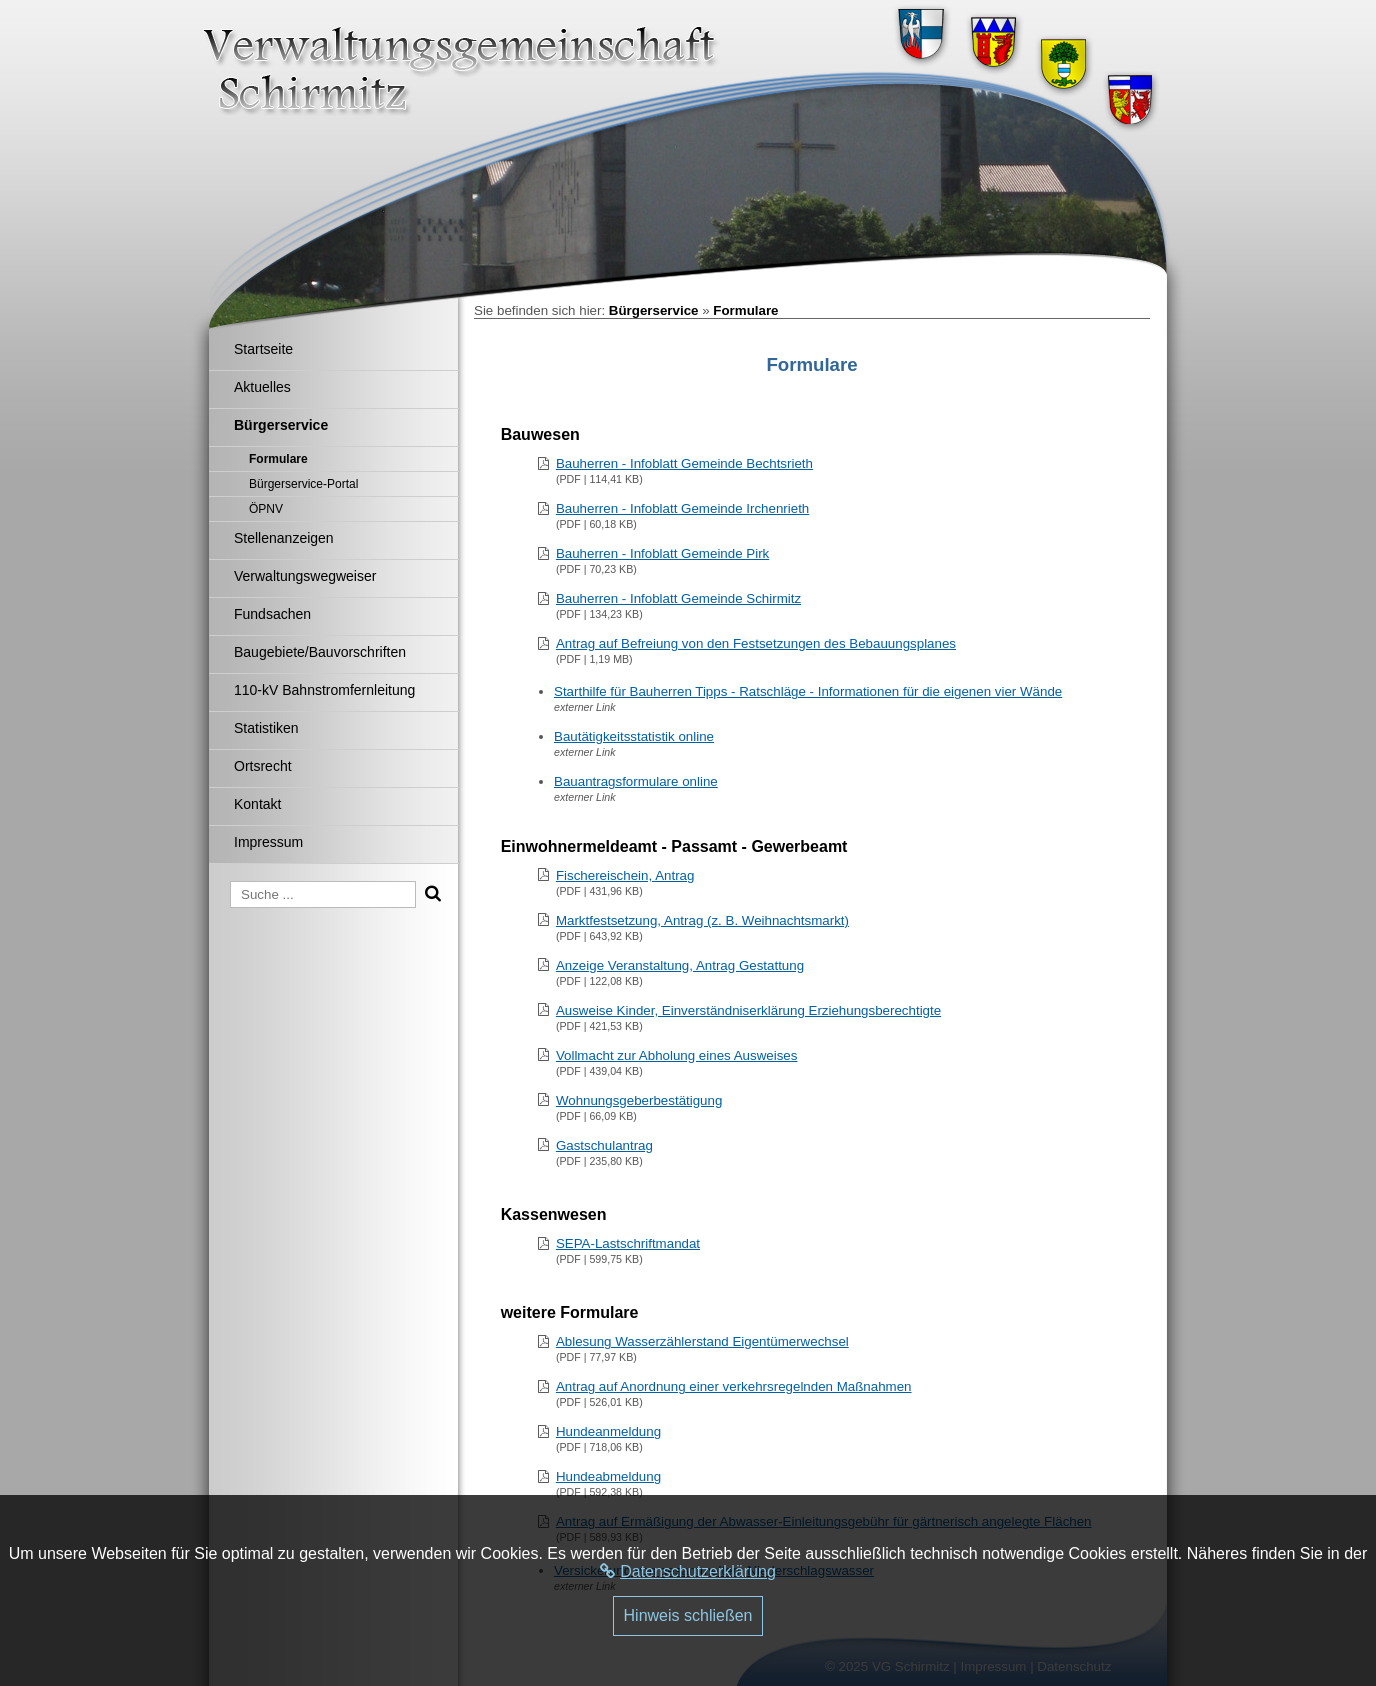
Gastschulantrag (604, 1145)
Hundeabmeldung (608, 1476)
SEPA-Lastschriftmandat (628, 1243)
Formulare (745, 310)
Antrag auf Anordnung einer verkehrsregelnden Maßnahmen (734, 1386)
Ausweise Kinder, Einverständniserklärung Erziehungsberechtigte (748, 1010)
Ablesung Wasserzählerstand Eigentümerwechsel (702, 1341)
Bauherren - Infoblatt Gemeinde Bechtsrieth (684, 463)
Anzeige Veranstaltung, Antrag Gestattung (680, 965)
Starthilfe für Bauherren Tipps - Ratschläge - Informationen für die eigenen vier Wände (808, 691)
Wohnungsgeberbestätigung (639, 1100)
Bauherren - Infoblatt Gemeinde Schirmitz (678, 598)
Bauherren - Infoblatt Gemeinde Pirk (662, 553)
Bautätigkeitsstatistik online (634, 736)
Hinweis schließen (688, 1615)
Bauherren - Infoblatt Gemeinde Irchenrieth (682, 508)
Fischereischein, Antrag (625, 875)
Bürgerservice (654, 310)
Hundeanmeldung (608, 1431)
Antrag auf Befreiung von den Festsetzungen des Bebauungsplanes (756, 643)
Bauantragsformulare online (636, 781)
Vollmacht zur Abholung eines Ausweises (677, 1055)
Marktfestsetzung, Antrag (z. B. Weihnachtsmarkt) (702, 920)
